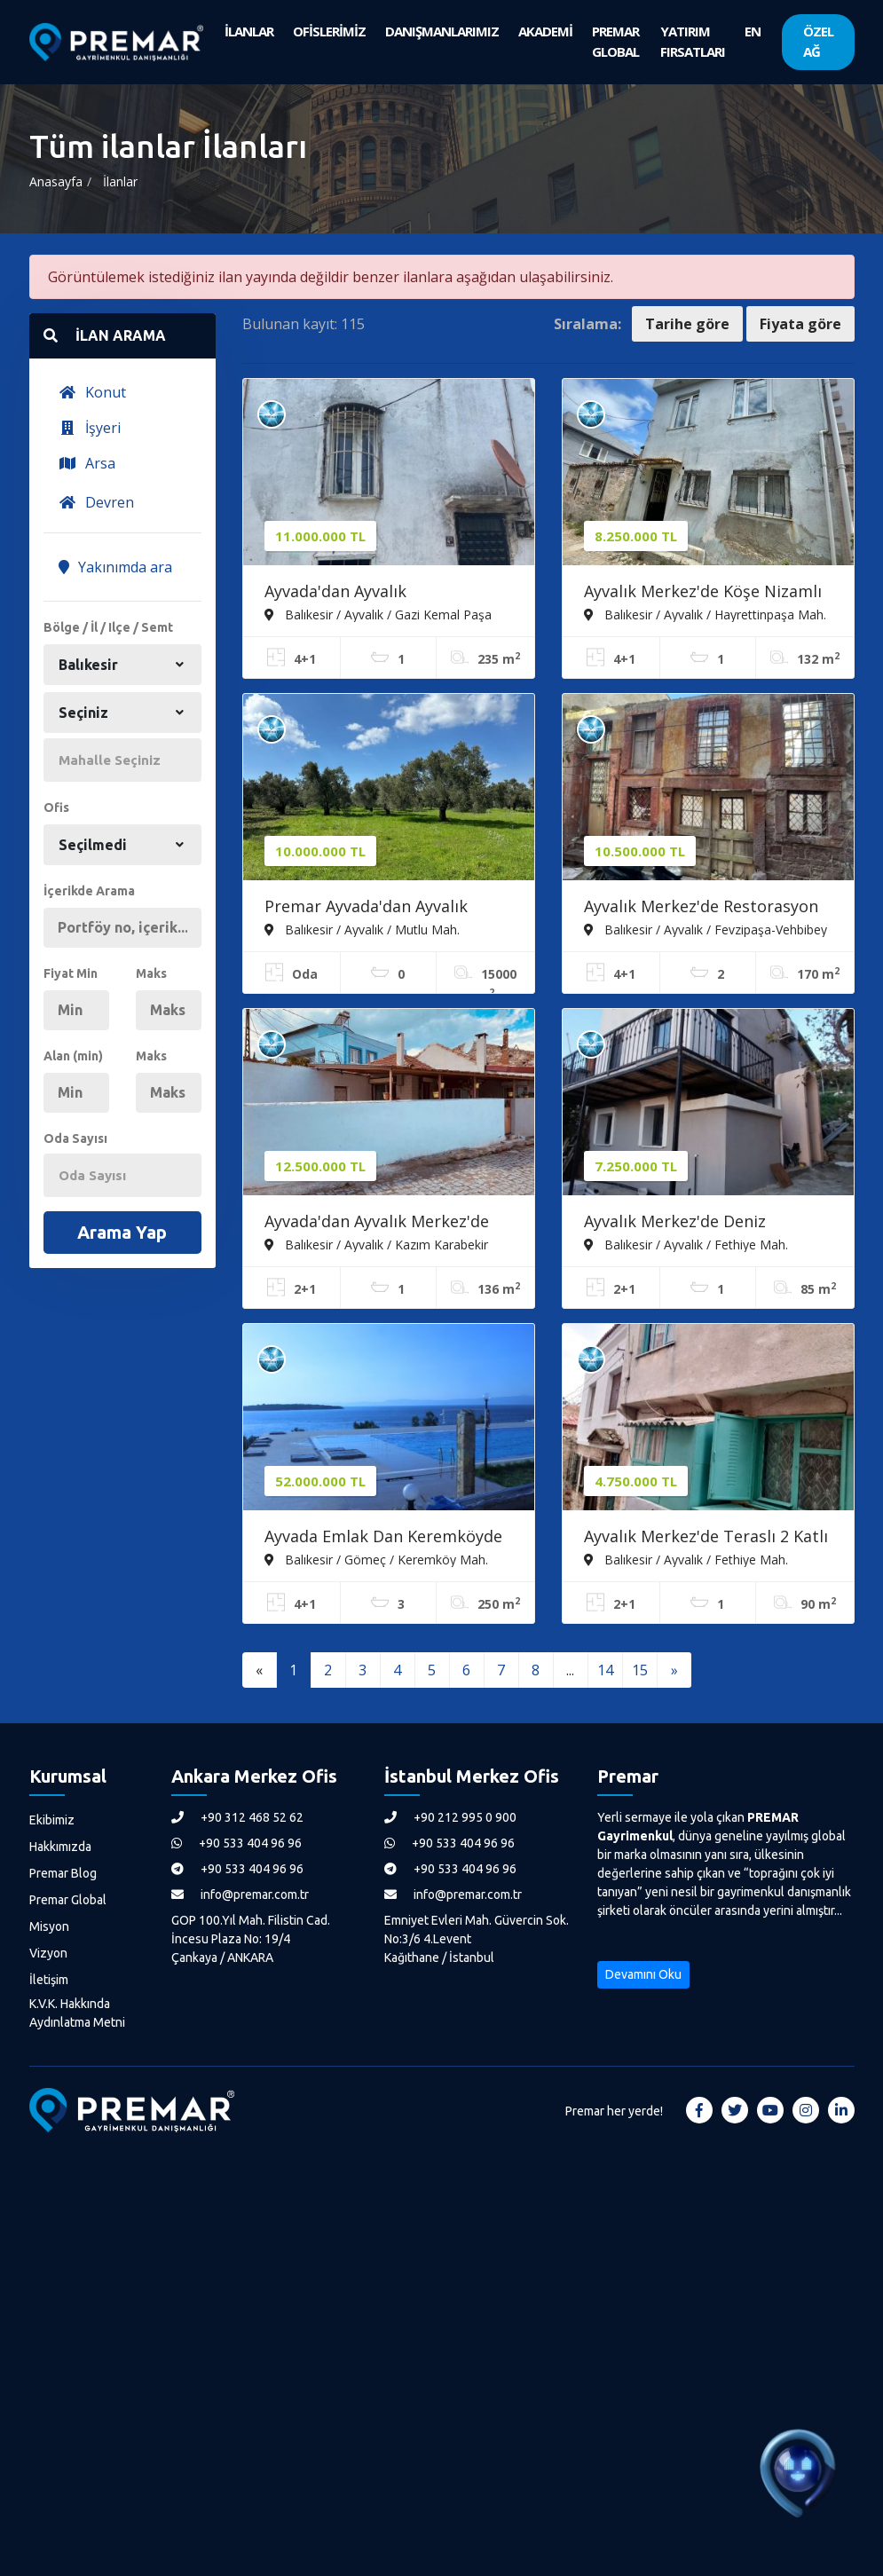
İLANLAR (249, 31)
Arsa (87, 463)
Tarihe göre (687, 324)
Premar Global (67, 1900)
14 (605, 1670)
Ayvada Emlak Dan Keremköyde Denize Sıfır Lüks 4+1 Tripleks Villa (383, 1537)
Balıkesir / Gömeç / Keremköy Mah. (376, 1559)
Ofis (56, 807)
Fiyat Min (70, 973)
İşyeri (90, 427)
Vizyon (48, 1953)
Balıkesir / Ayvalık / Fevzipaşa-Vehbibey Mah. (705, 929)
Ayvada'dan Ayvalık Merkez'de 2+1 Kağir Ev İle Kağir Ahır (376, 1222)
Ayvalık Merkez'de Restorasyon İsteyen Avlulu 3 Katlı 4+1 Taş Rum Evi (701, 907)
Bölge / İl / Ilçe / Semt (108, 627)
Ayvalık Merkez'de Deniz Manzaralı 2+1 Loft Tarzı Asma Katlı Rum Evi (700, 1222)
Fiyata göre (800, 324)
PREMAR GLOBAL (615, 41)
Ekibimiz (52, 1820)
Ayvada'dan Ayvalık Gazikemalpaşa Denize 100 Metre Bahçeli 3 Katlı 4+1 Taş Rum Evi (374, 592)
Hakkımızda (60, 1846)
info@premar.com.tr (240, 1894)
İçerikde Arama (89, 891)
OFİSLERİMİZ (329, 31)
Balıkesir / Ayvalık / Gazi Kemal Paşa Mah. (378, 614)
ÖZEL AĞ (818, 41)
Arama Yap (122, 1232)
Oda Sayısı (75, 1138)
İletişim (48, 1980)
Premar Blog (63, 1873)
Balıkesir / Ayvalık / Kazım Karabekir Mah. (376, 1244)
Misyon (49, 1926)
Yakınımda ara (115, 567)
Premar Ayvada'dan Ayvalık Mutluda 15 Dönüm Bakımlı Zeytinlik (368, 907)
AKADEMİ (545, 31)
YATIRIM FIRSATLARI (692, 41)
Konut (92, 392)
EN (753, 31)
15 (640, 1670)
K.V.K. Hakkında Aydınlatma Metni (77, 2013)
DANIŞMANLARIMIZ (442, 31)
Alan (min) (73, 1056)
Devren (96, 502)
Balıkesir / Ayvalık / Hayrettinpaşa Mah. (705, 614)
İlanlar (120, 181)
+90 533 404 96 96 (236, 1843)
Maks (151, 973)
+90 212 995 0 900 (450, 1817)
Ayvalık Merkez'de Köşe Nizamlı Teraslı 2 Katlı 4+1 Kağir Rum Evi (706, 592)
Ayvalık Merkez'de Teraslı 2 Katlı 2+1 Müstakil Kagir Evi (706, 1537)
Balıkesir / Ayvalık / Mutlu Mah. (362, 929)
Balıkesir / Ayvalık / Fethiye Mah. (686, 1244)
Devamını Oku (643, 1974)
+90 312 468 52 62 (237, 1817)
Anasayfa (56, 181)
